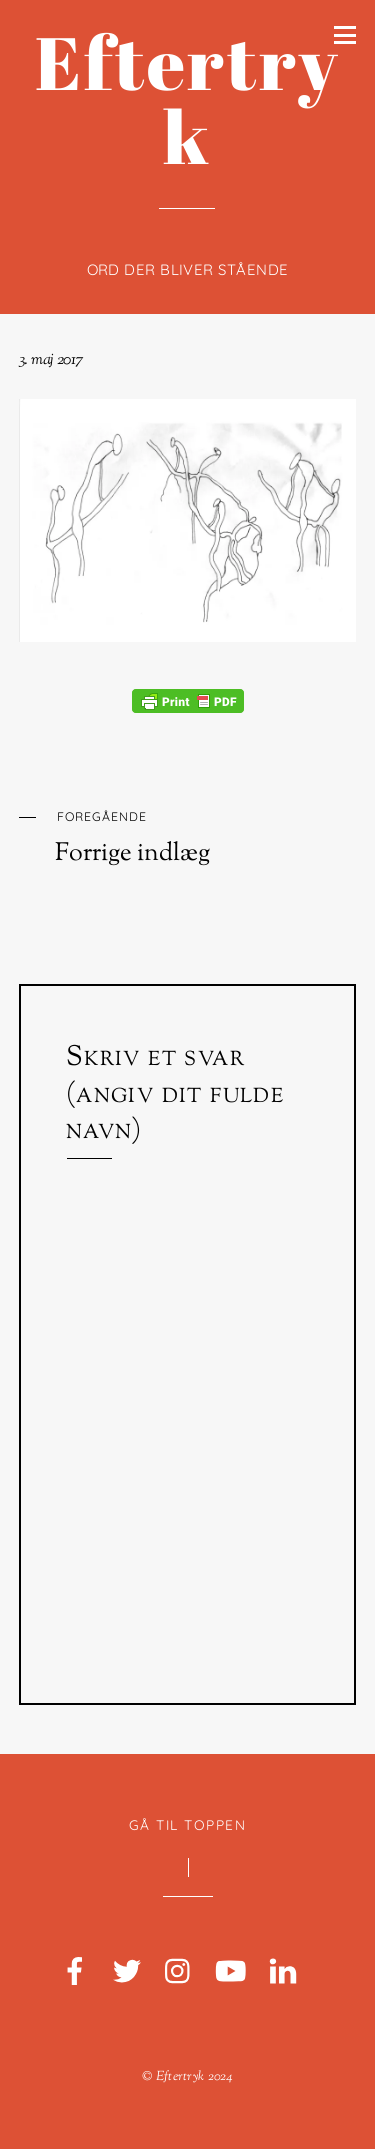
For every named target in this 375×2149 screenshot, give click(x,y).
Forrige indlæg (206, 836)
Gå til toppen (188, 1824)
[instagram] (179, 1972)
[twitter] (127, 1972)
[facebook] (75, 1972)
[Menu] (345, 34)
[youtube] (231, 1972)
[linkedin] (283, 1972)
